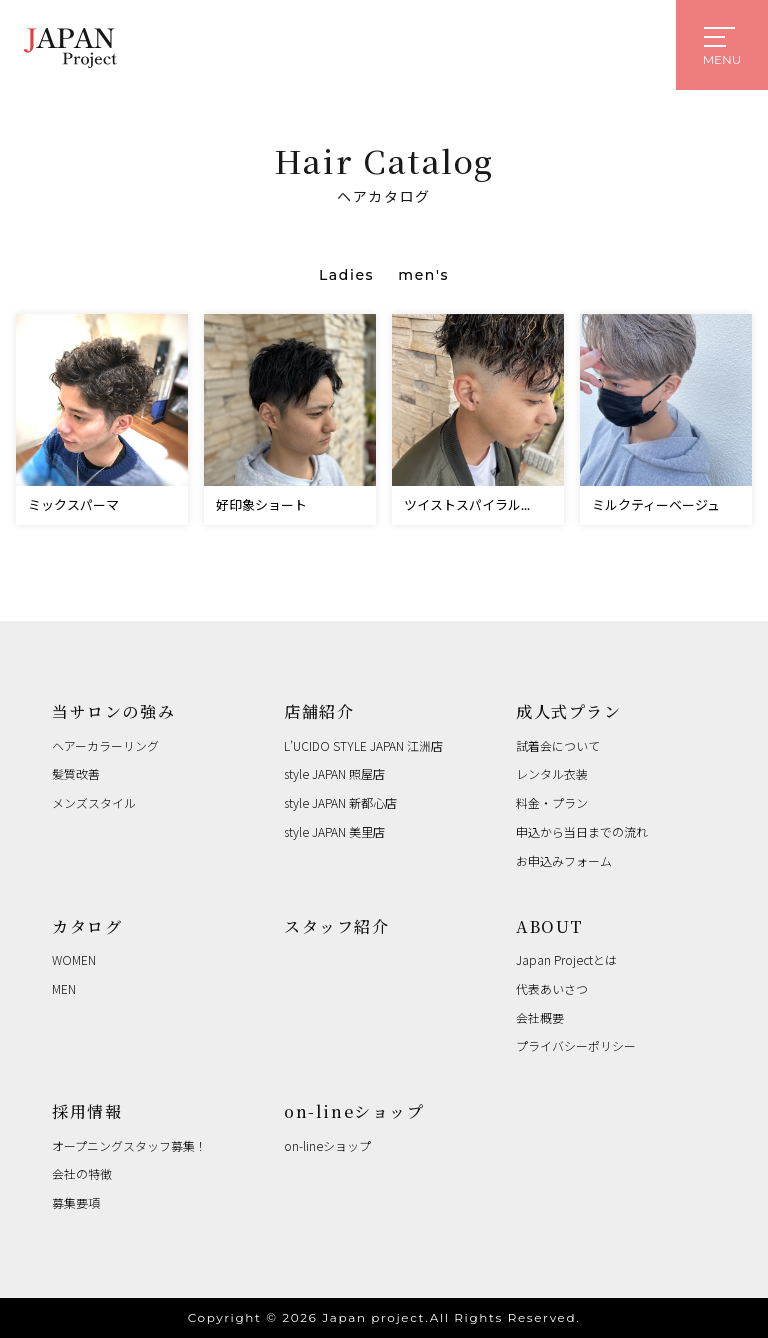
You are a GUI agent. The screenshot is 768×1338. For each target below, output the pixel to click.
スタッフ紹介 (337, 926)
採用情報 (87, 1111)
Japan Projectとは (566, 959)
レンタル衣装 (552, 773)
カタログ (87, 926)
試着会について (558, 745)
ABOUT (550, 926)
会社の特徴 (82, 1173)
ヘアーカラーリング (105, 745)
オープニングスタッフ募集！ (129, 1145)
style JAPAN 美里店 (334, 831)
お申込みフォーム (564, 860)
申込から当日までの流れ (582, 831)
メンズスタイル (94, 802)
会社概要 (540, 1017)
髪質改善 (76, 773)
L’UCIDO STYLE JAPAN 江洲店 (363, 745)
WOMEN (74, 959)
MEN (64, 988)
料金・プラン (552, 802)
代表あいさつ (552, 988)
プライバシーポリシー (576, 1045)
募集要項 (76, 1202)
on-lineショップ (354, 1111)
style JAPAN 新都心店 (340, 802)
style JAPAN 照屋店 (334, 773)
